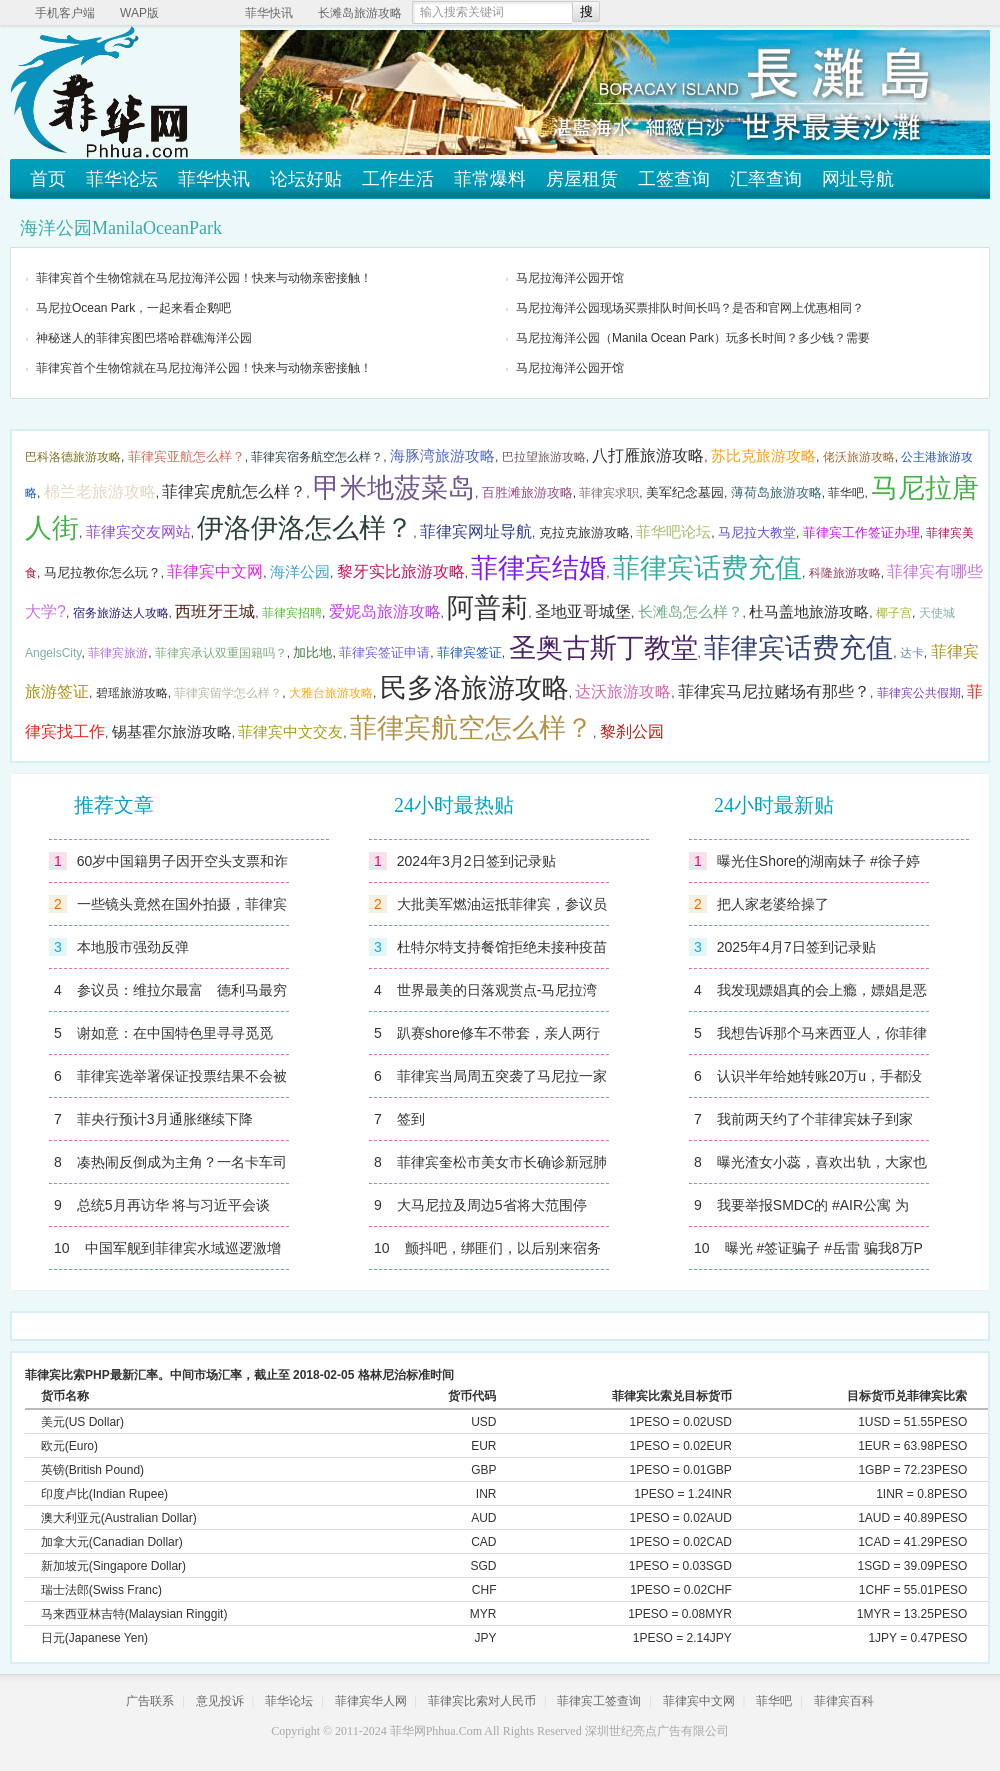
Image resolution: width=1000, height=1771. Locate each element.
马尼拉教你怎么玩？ (102, 572)
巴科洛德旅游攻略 (73, 457)
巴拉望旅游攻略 (544, 457)
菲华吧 (846, 493)
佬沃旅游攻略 (859, 457)
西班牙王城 (215, 611)
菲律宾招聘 (292, 613)
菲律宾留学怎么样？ (228, 693)
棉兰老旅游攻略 (100, 491)
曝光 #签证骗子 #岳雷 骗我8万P (824, 1248)
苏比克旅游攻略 (763, 456)
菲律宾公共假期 (919, 693)
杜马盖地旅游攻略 (809, 612)
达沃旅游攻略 (623, 691)
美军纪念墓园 (685, 492)
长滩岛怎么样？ (690, 612)
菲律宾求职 (609, 493)
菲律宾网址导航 (476, 531)
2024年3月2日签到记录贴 (476, 861)
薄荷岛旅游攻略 (776, 492)
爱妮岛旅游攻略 (385, 611)
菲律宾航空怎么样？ (471, 728)
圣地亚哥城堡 (583, 611)
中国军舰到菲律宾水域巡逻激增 (183, 1248)
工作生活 (398, 179)
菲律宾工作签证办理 (861, 532)
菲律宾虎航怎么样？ (234, 491)
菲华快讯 (269, 13)
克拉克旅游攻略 (584, 532)
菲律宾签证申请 (384, 652)
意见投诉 (220, 1701)
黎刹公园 (632, 731)
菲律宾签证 (469, 652)
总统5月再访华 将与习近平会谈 (174, 1205)
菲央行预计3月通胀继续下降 (165, 1119)
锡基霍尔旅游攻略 (172, 732)
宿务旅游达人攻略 (121, 613)
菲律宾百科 (844, 1701)
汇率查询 (766, 179)
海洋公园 (300, 572)
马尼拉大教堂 (757, 532)
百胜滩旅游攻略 (527, 492)
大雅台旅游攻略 (331, 693)
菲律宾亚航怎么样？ (186, 456)
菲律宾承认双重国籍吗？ (221, 653)
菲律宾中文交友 (290, 732)
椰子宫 (894, 613)
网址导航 (858, 179)
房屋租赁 (582, 179)
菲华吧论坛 (673, 532)
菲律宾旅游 (118, 653)
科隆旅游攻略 (845, 573)
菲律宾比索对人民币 (482, 1701)
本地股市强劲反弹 (133, 947)
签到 (411, 1119)
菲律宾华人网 (371, 1701)
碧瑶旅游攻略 (132, 693)
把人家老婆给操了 (773, 904)
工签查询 (674, 179)
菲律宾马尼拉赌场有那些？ (774, 691)
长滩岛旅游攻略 (360, 13)
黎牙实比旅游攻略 (401, 571)
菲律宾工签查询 (599, 1701)
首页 (48, 179)
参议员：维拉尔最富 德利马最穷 (182, 990)
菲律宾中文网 (215, 571)
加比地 (312, 652)
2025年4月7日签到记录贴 (796, 947)
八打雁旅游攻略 (648, 455)
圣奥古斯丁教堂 (603, 648)
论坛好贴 (306, 179)
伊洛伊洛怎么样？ (305, 528)
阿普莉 (487, 608)
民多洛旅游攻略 (474, 688)
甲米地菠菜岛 (394, 488)
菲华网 (408, 1731)
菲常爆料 (490, 179)
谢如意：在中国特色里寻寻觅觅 (175, 1033)
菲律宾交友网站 (138, 532)
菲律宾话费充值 (707, 568)
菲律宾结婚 (538, 568)
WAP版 (139, 13)
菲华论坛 (122, 179)
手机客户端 (65, 13)
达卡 (912, 653)
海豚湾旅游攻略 (442, 456)
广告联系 (150, 1701)
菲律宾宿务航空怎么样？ (317, 457)
